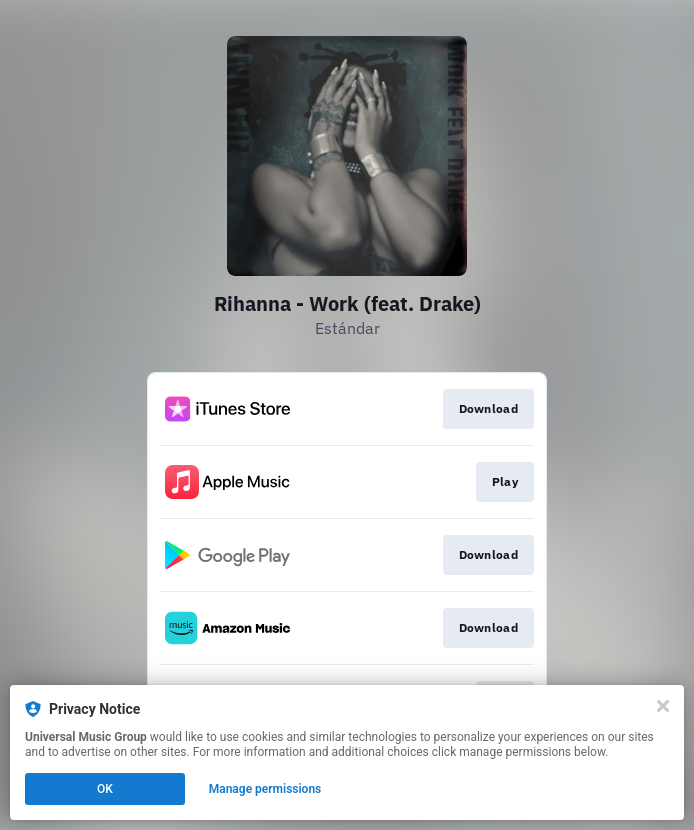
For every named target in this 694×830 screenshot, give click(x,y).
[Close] (663, 706)
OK (105, 789)
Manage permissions (265, 789)
